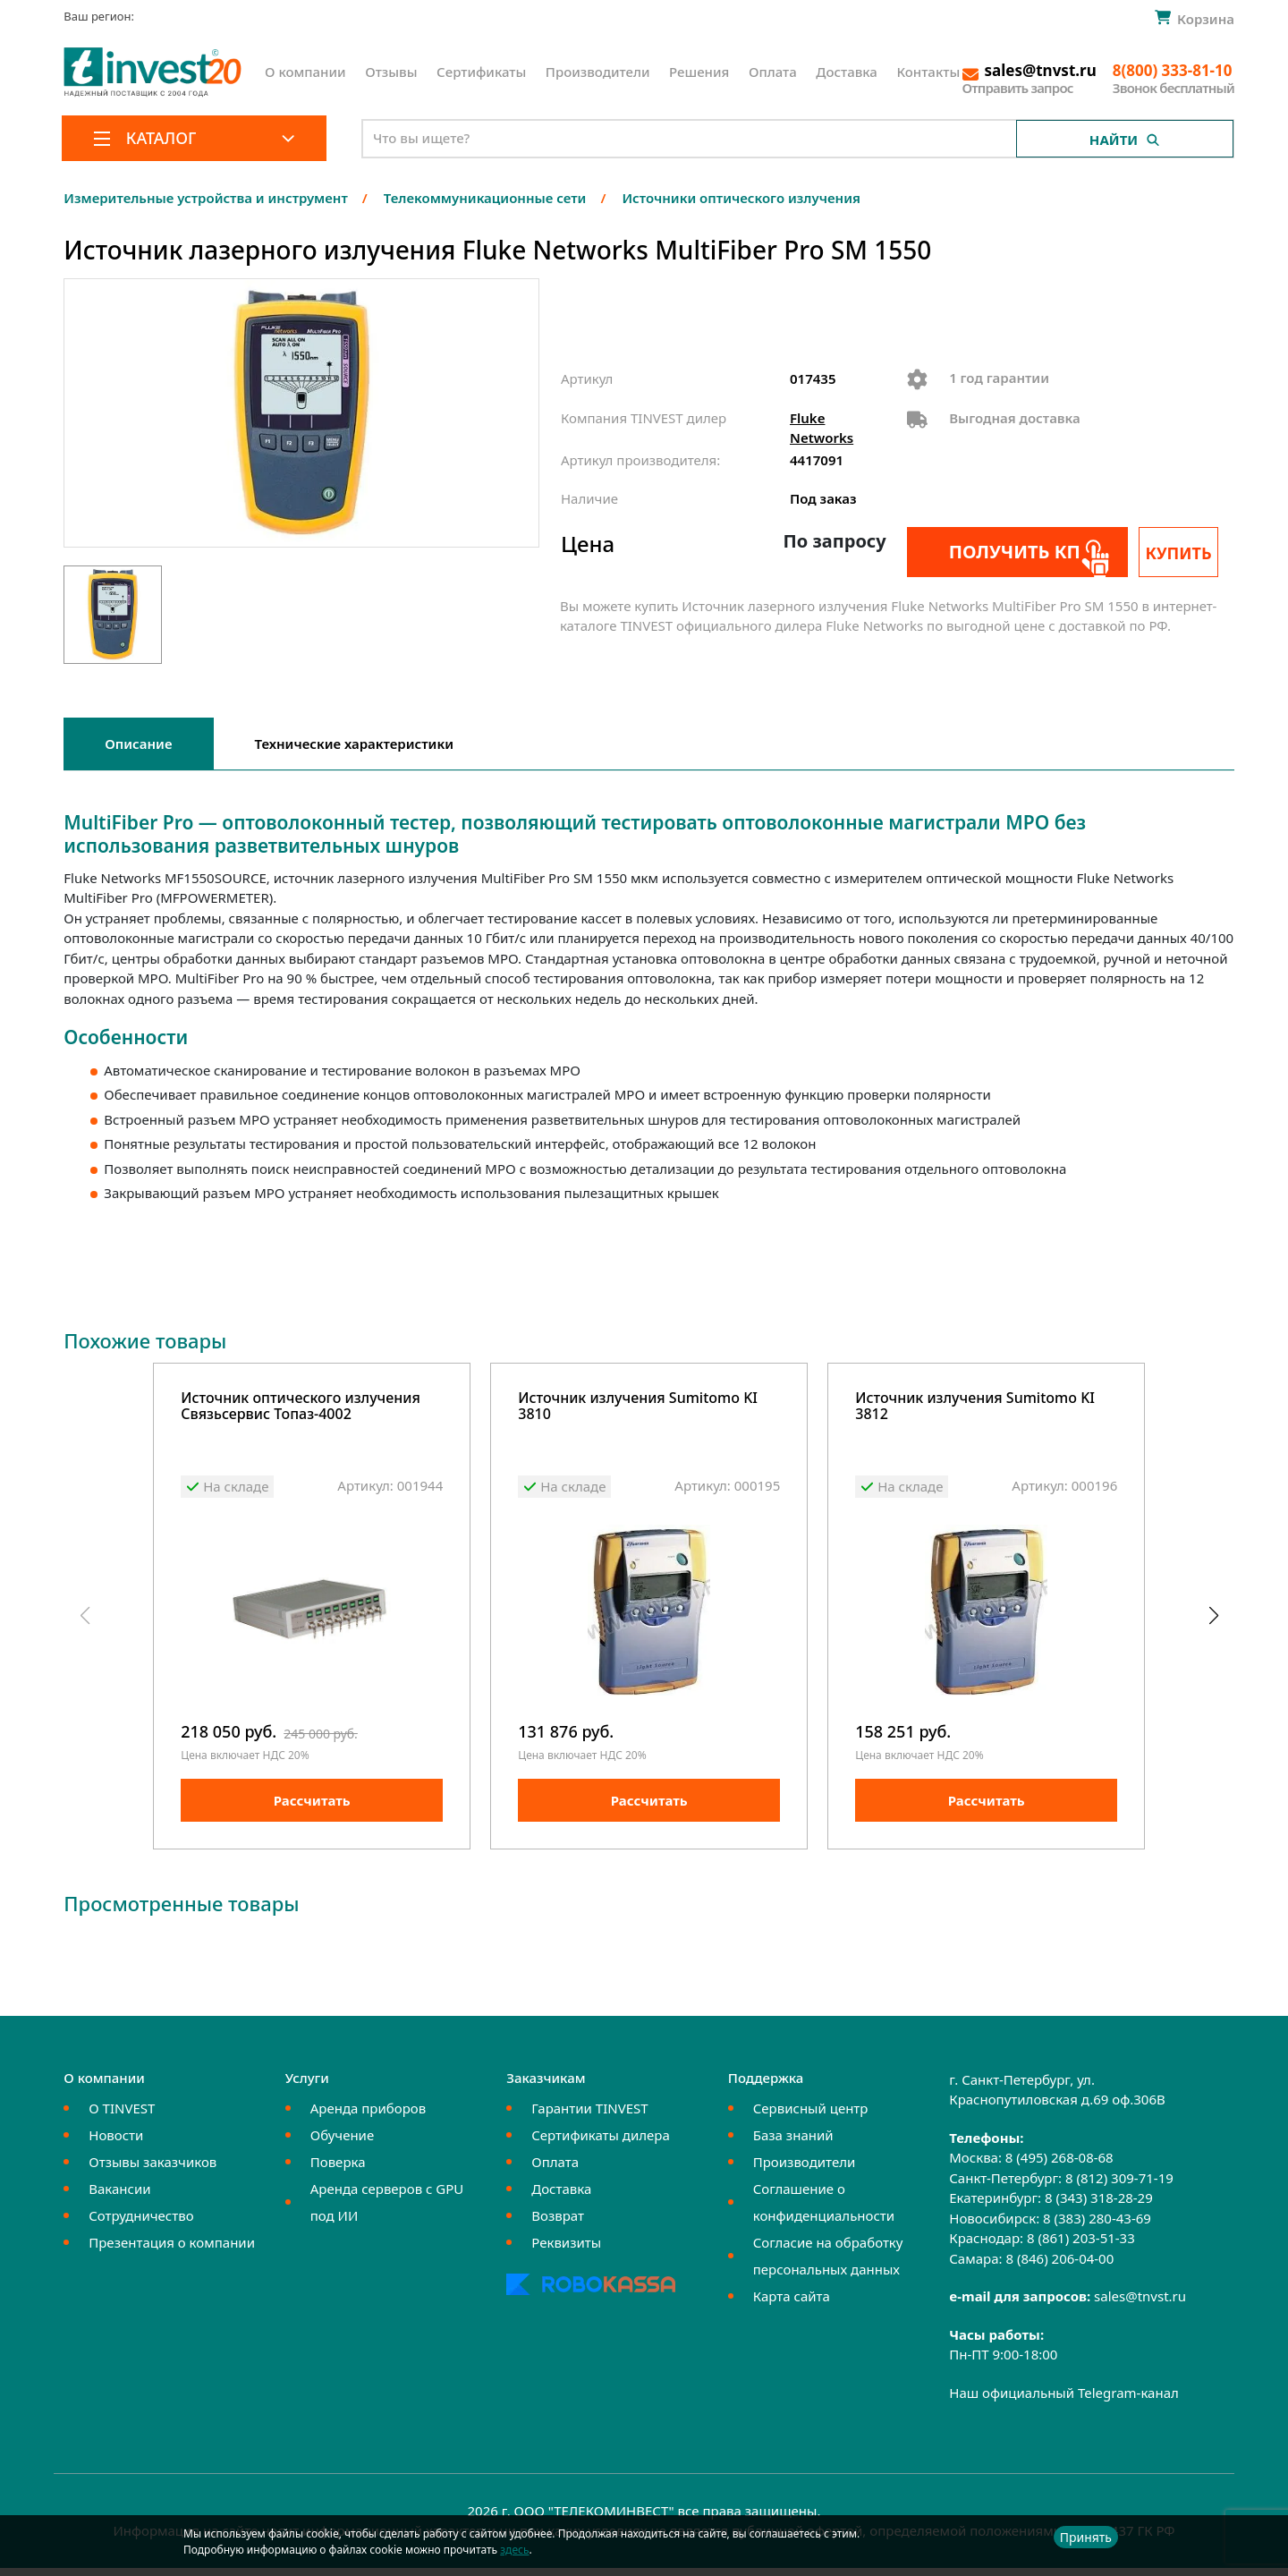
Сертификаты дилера (600, 2143)
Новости (116, 2143)
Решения (699, 72)
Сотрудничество (141, 2223)
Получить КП (1004, 552)
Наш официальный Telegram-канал (1064, 2401)
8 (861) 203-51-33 (1081, 2246)
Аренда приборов (368, 2116)
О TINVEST (122, 2116)
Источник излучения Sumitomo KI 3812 (975, 1407)
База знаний (793, 2143)
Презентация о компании (172, 2250)
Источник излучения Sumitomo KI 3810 (638, 1407)
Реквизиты (566, 2250)
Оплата (773, 72)
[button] (1213, 1620)
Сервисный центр (811, 2116)
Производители (598, 72)
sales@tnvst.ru (1140, 2304)
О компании (305, 72)
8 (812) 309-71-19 (1119, 2186)
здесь (514, 2549)
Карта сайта (791, 2304)
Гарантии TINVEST (589, 2116)
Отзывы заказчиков (152, 2170)
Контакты (928, 72)
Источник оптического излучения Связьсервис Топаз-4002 (300, 1407)
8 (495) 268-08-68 (1059, 2165)
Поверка (338, 2170)
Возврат (557, 2223)
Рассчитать (312, 1808)
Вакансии (119, 2197)
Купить (1187, 553)
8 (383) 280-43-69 (1097, 2226)
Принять (1086, 2537)
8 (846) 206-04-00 (1059, 2266)
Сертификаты (481, 72)
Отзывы (391, 72)
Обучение (342, 2143)
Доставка (846, 72)
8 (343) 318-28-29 (1099, 2206)
